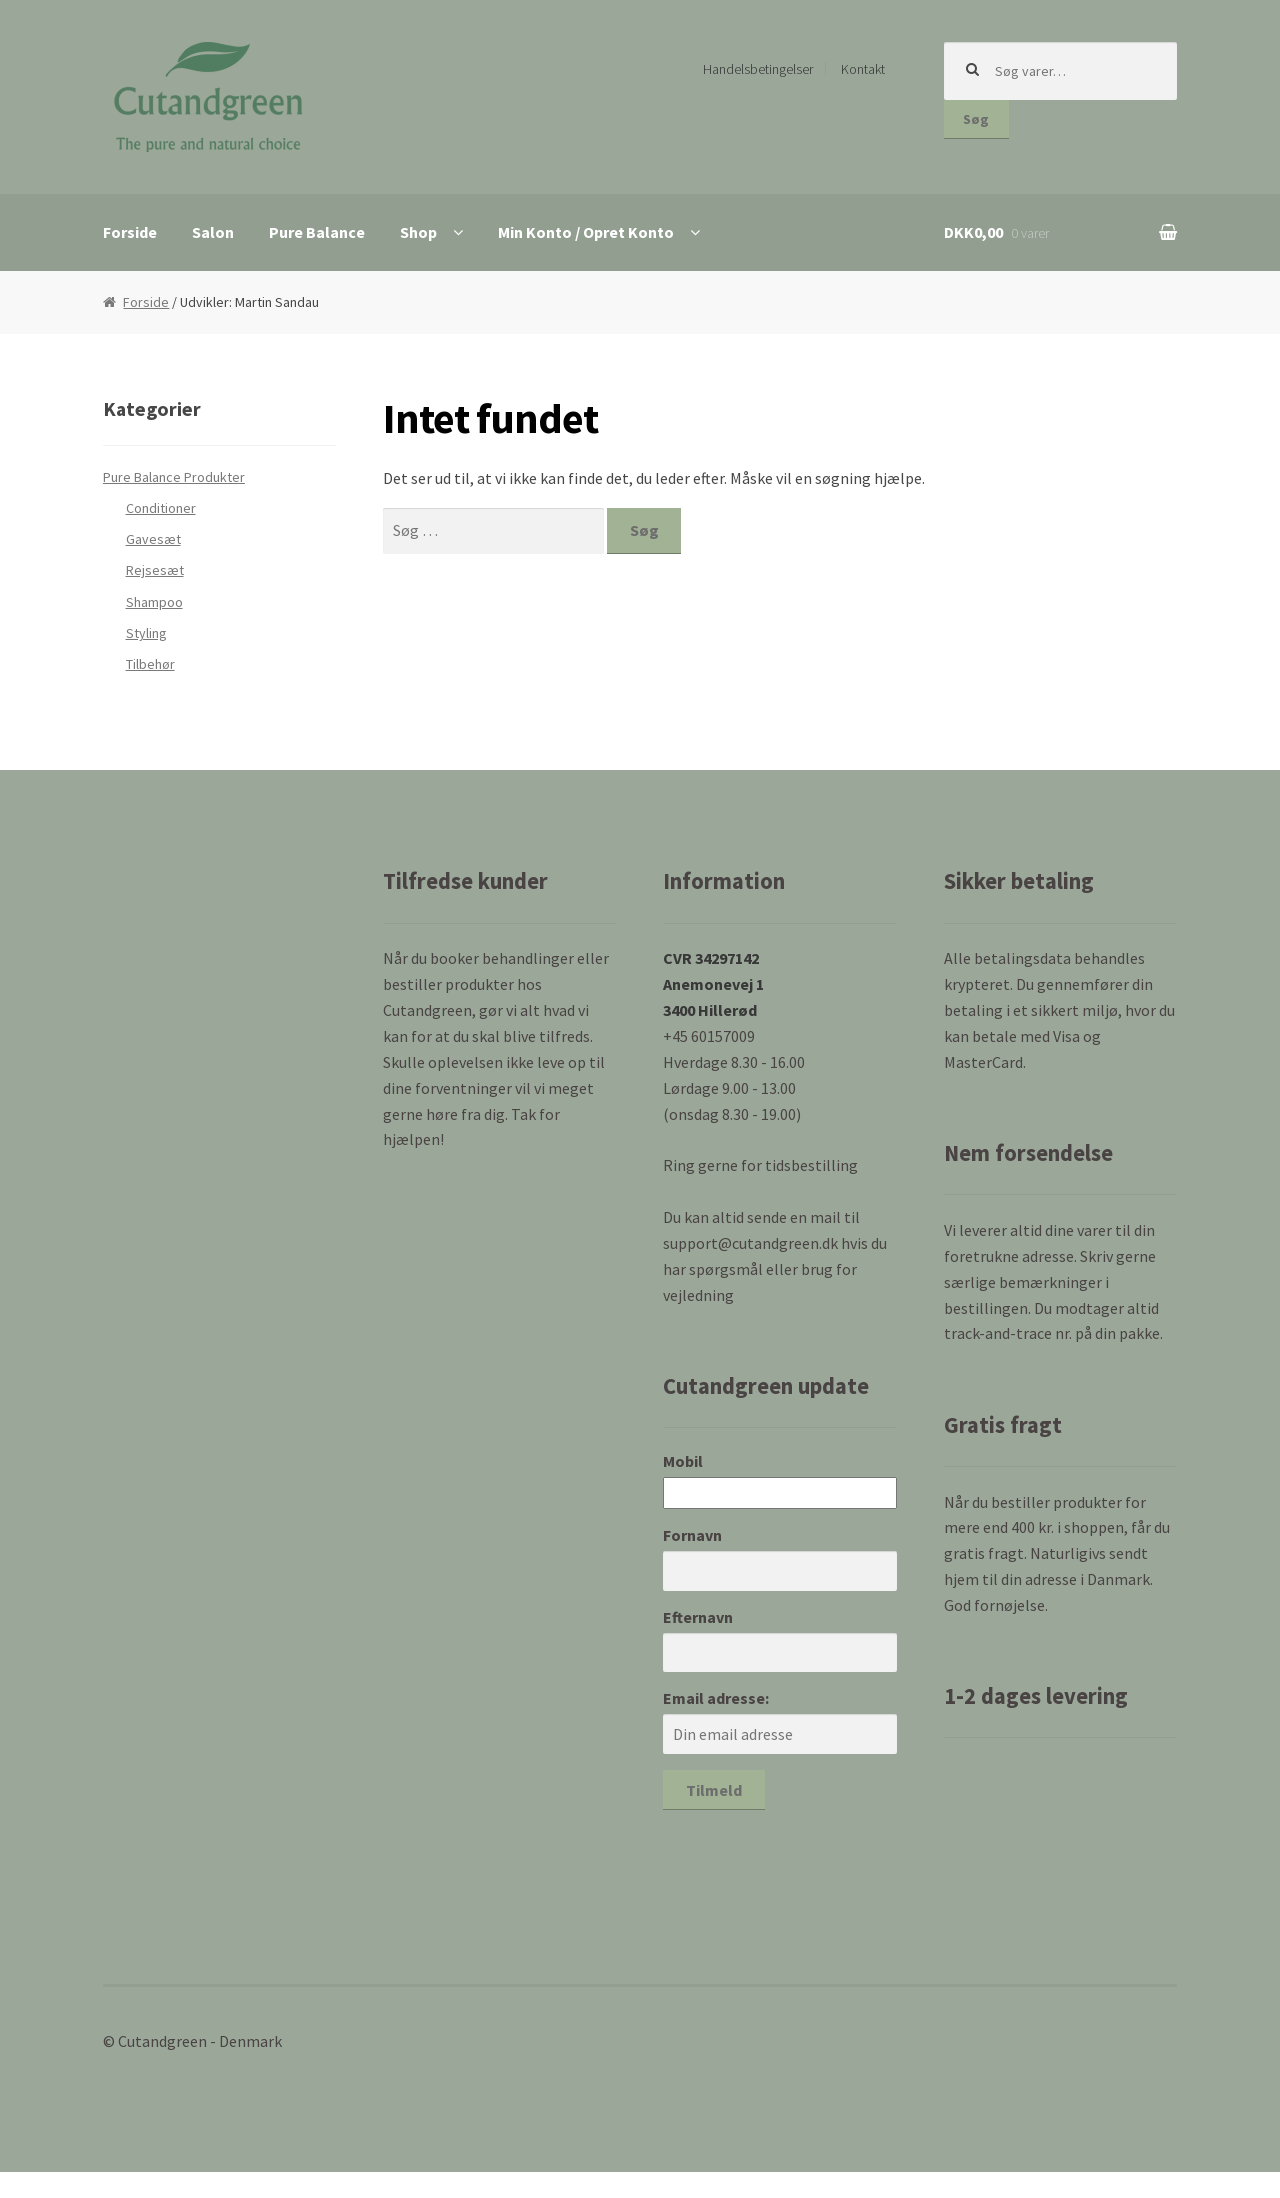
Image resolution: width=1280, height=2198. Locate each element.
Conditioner (161, 508)
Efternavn (698, 1617)
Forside (130, 232)
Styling (146, 633)
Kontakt (863, 69)
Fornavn (692, 1535)
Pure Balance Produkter (174, 477)
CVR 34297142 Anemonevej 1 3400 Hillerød (713, 984)
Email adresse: (716, 1698)
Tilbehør (150, 664)
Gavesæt (153, 539)
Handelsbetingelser (758, 69)
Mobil (683, 1461)
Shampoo (154, 602)
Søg (976, 119)
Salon (213, 232)
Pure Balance (317, 232)
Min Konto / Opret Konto (586, 232)
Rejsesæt (155, 570)
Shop (418, 232)
